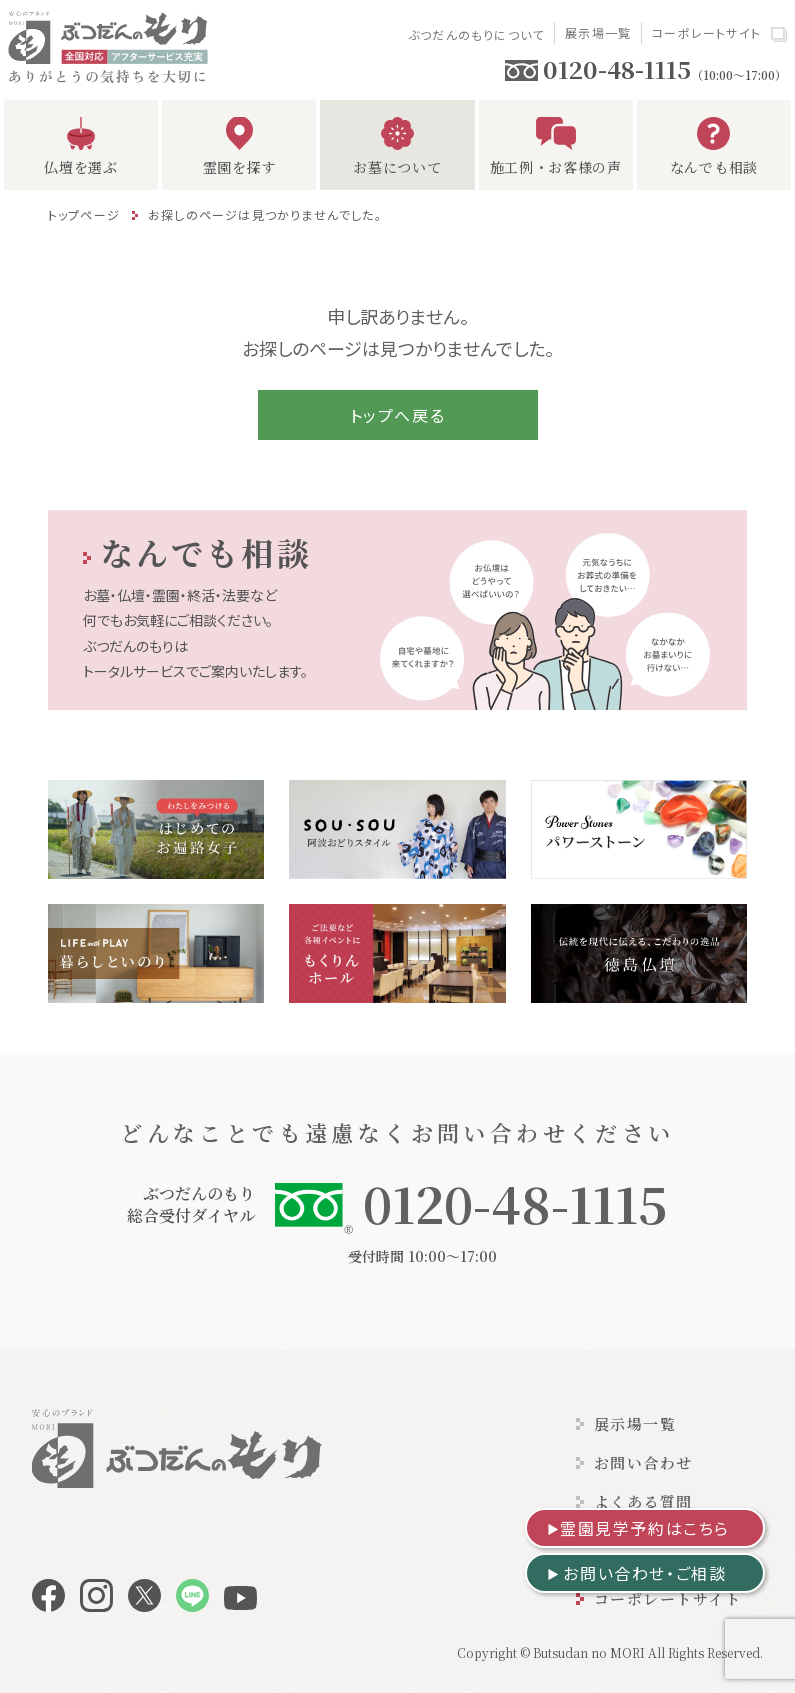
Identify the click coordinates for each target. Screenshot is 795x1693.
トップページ (84, 214)
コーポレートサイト (706, 32)
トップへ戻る (398, 415)
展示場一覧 (598, 32)
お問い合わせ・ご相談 (644, 1573)
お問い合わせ (643, 1462)
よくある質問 (643, 1501)
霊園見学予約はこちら (645, 1528)
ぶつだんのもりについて (476, 34)
